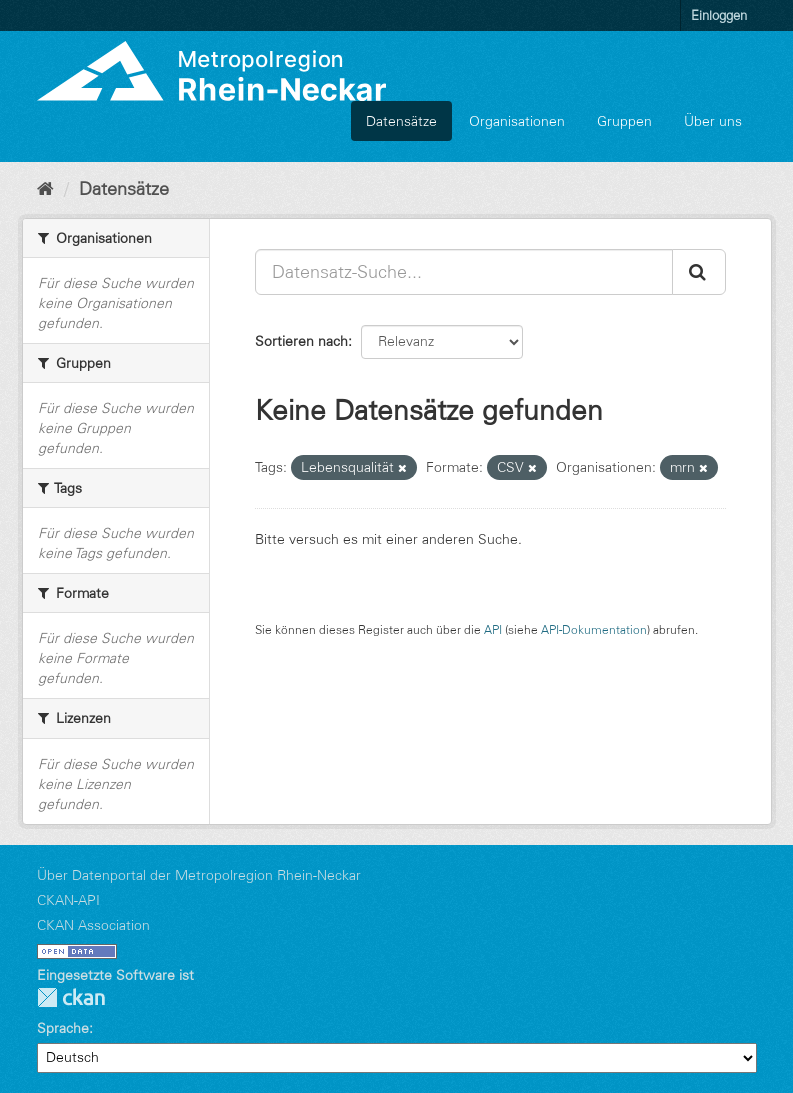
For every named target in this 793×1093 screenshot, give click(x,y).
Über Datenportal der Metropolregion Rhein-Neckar (199, 875)
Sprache (63, 1028)
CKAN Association (93, 925)
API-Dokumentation (594, 629)
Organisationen (517, 121)
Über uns (713, 121)
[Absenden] (699, 272)
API (493, 629)
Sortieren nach (301, 341)
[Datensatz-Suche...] (464, 272)
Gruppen (624, 121)
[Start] (45, 189)
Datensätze (401, 121)
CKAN (71, 997)
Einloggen (719, 15)
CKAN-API (68, 900)
